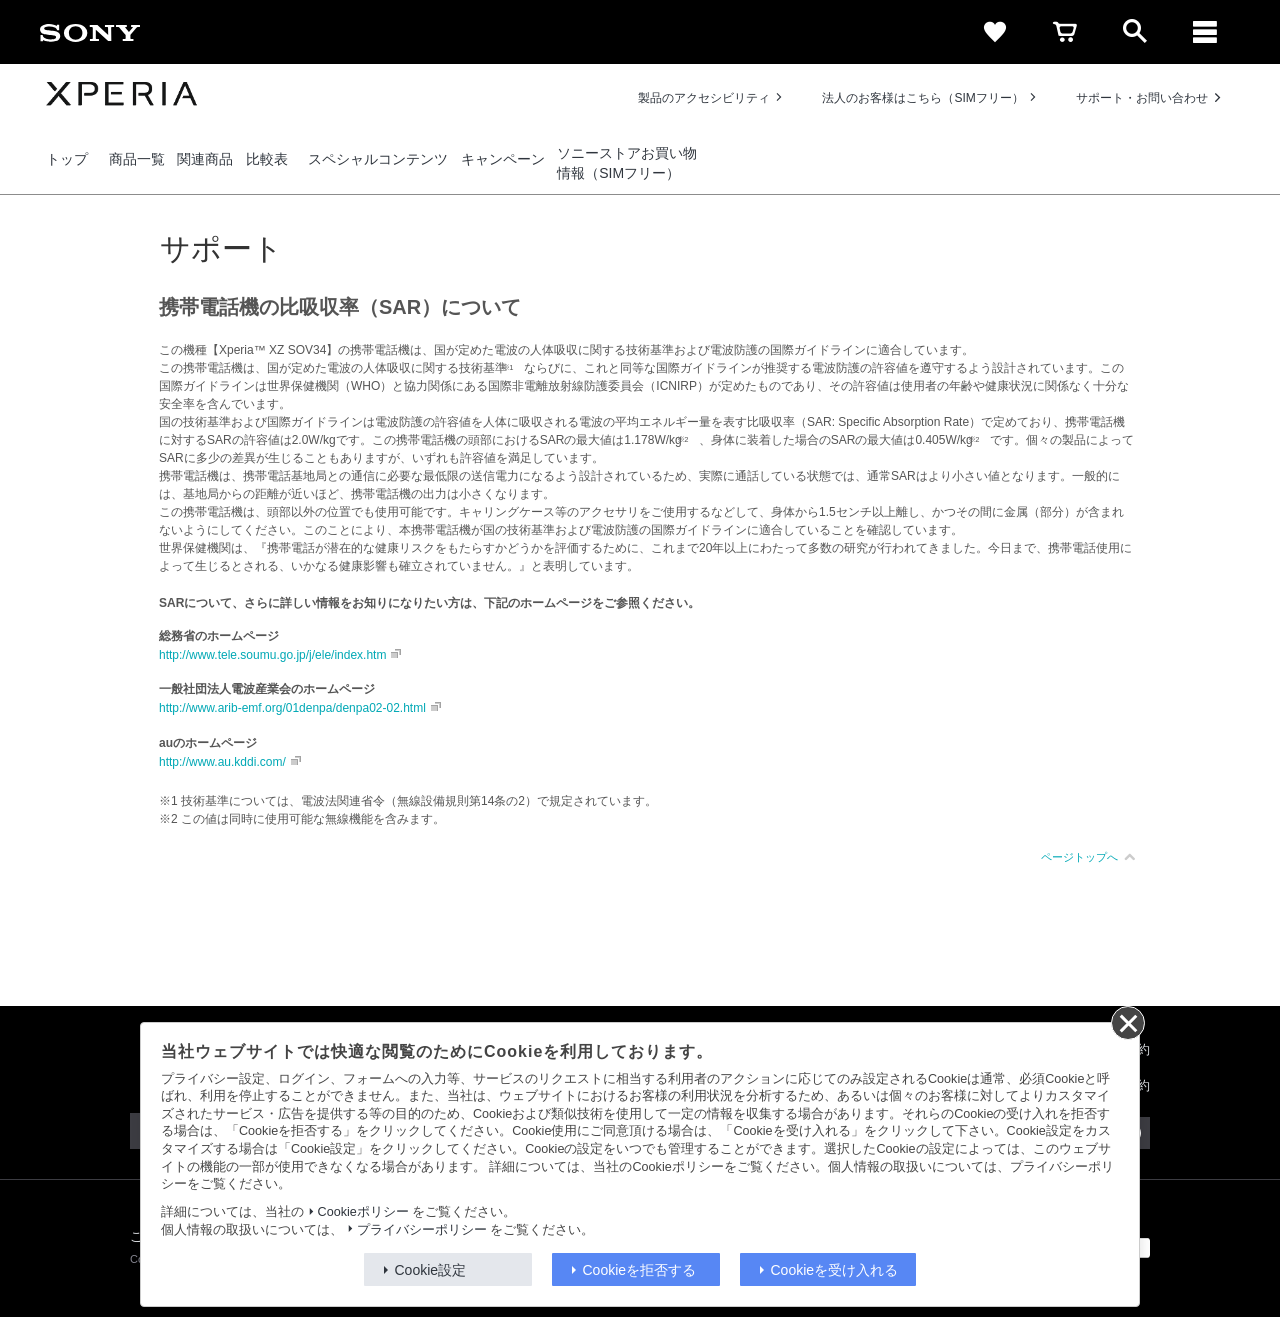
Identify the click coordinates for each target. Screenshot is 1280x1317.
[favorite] (995, 32)
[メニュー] (1205, 32)
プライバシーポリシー (422, 1230)
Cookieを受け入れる (835, 1270)
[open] (1135, 32)
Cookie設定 (431, 1270)
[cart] (1065, 32)
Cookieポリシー (363, 1212)
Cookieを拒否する (640, 1270)
